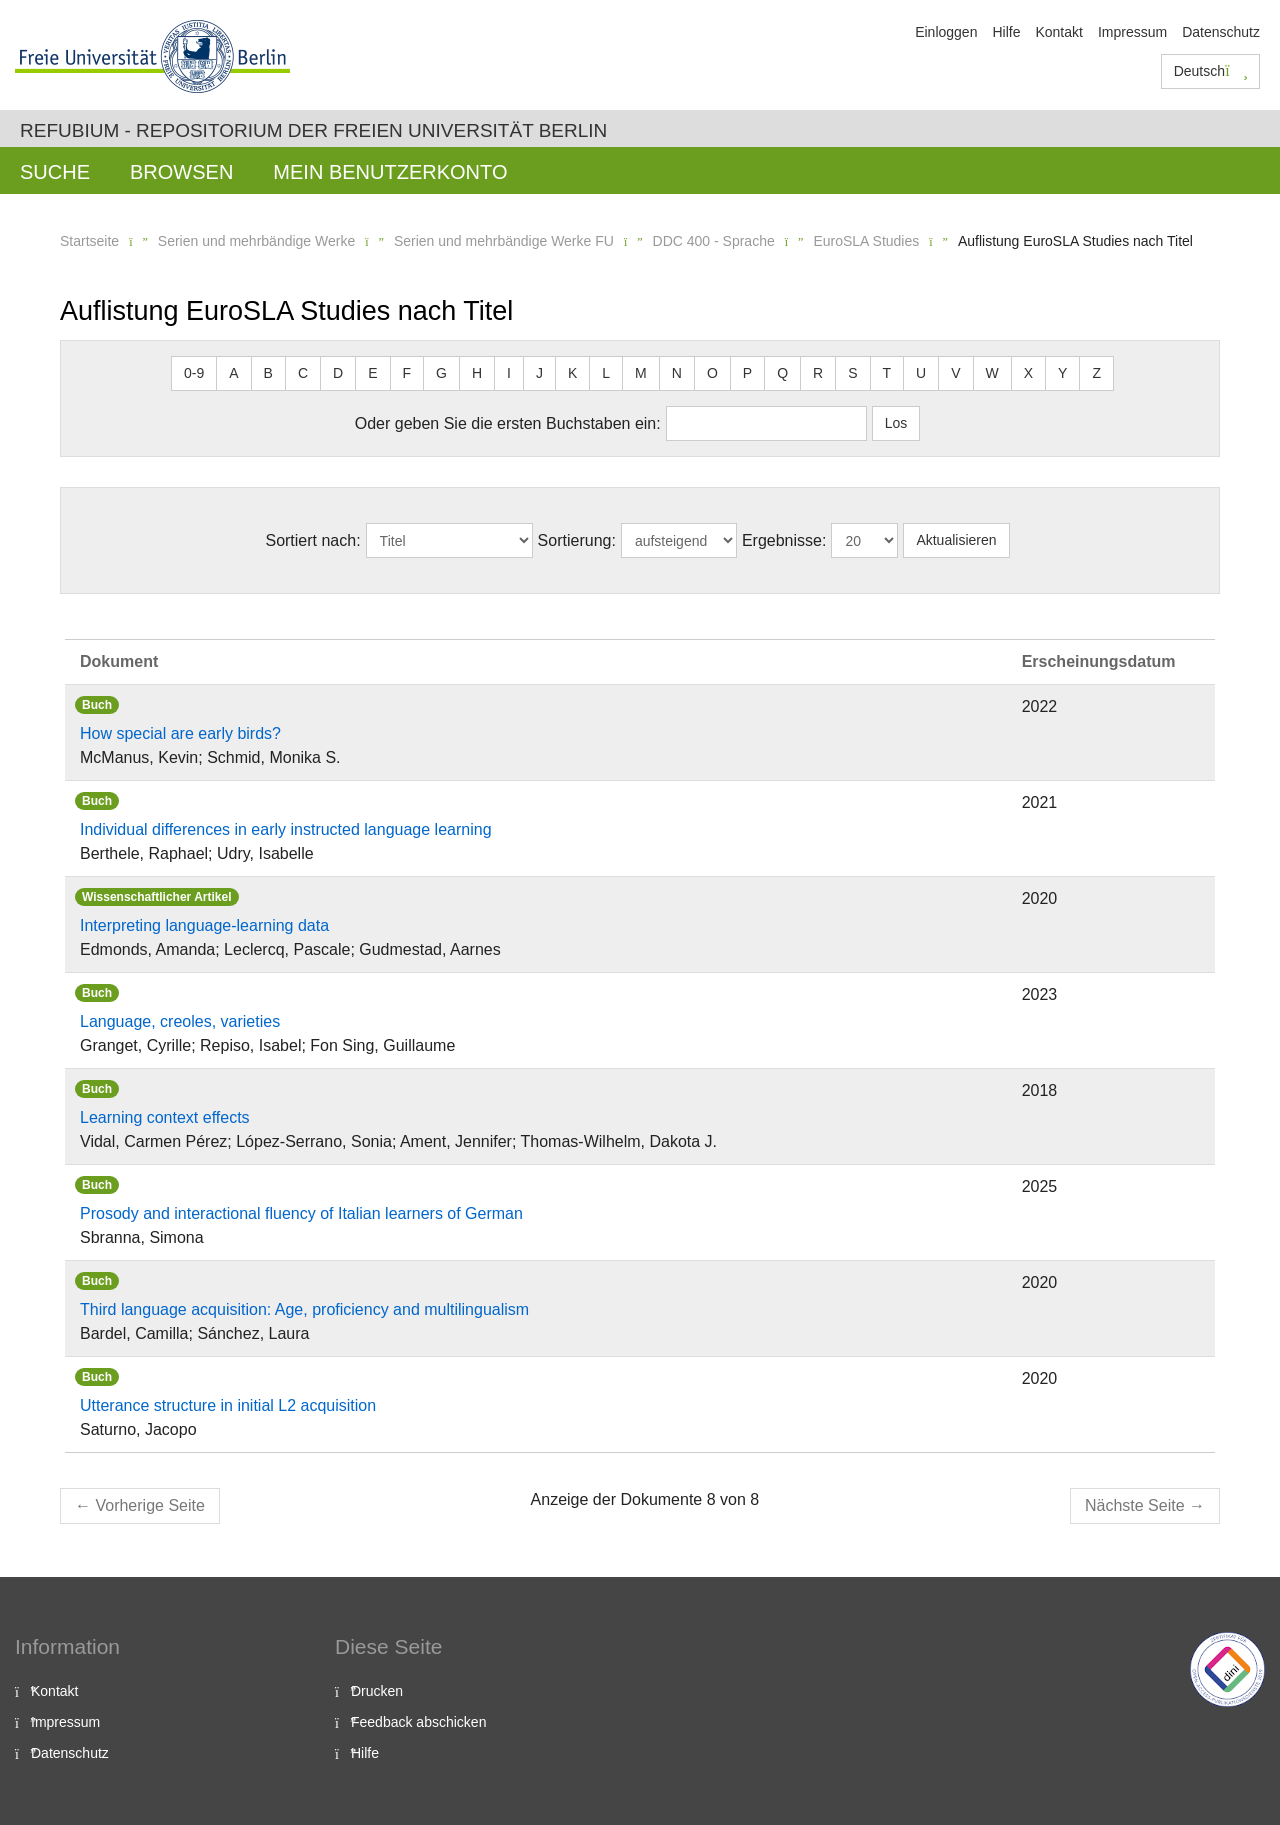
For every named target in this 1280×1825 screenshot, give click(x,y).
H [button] (477, 373)
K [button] (572, 373)
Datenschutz (1221, 32)
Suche (55, 172)
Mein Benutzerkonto (390, 172)
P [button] (747, 373)
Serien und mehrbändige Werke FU (504, 241)
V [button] (955, 373)
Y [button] (1062, 373)
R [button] (818, 373)
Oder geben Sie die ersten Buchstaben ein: (508, 423)
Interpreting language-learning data (204, 925)
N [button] (677, 373)
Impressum (1132, 32)
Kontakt (1058, 32)
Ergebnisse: (784, 540)
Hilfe (1006, 32)
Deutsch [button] (1211, 71)
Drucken (377, 1691)
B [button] (268, 373)
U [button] (921, 373)
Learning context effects (165, 1117)
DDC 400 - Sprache (714, 241)
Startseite (89, 241)
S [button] (852, 373)
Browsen (181, 172)
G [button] (441, 373)
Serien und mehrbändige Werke (256, 241)
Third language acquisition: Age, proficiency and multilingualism (304, 1309)
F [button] (407, 373)
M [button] (641, 373)
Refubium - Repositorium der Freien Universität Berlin (313, 130)
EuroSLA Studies (866, 241)
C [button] (303, 373)
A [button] (233, 373)
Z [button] (1096, 373)
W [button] (992, 373)
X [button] (1028, 373)
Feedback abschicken (418, 1722)
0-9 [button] (194, 373)
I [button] (509, 373)
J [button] (539, 373)
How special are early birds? (180, 733)
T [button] (887, 373)
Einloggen (946, 32)
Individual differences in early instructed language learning (286, 829)
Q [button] (782, 373)
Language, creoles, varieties (180, 1021)
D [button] (338, 373)
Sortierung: (577, 540)
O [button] (712, 373)
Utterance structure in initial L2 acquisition (228, 1405)
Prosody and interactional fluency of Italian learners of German (301, 1213)
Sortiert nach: (312, 540)
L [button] (606, 373)
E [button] (372, 373)
